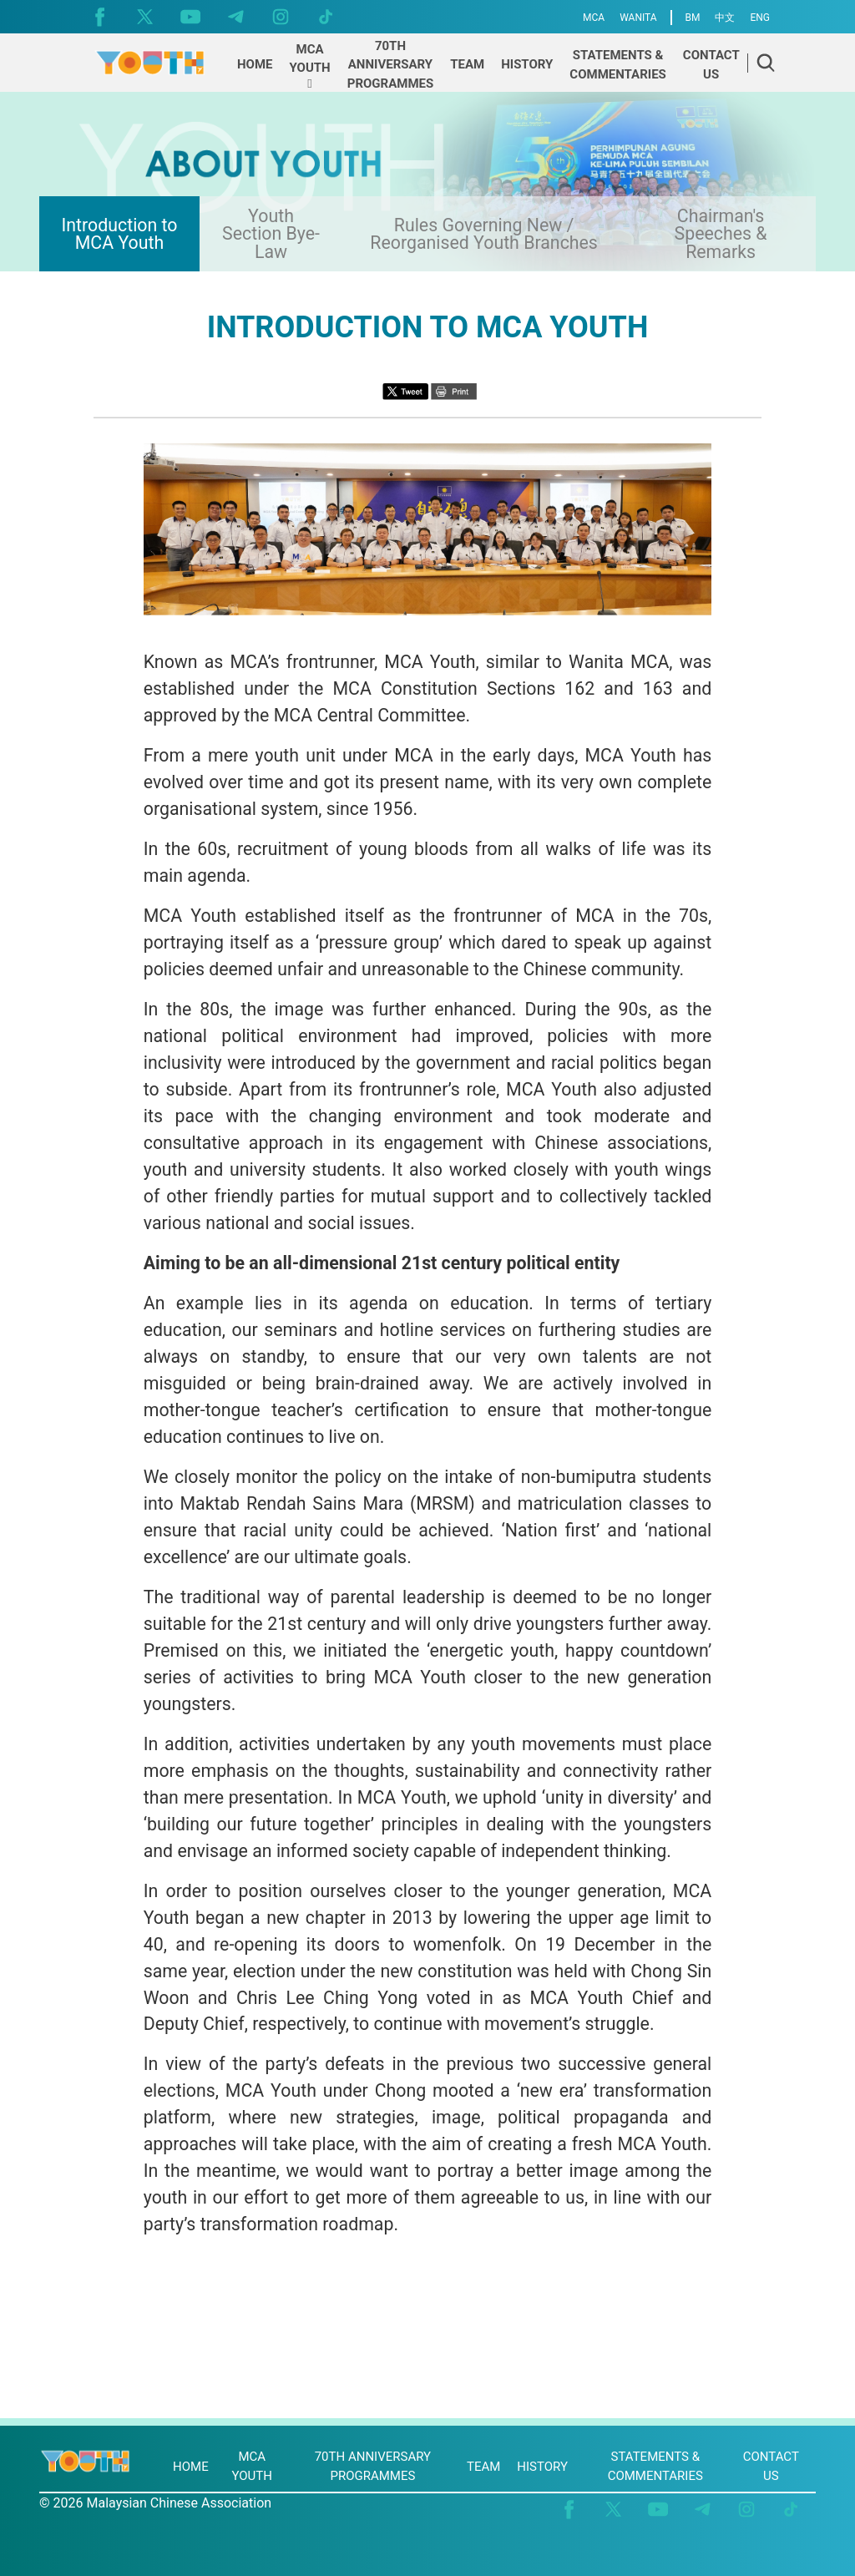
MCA (594, 17)
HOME (191, 2466)
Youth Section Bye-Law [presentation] (271, 233)
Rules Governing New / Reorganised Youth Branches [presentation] (484, 234)
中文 (725, 17)
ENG (760, 17)
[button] (310, 67)
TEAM (483, 2466)
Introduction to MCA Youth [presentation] (119, 234)
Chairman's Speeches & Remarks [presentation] (721, 233)
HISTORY (542, 2466)
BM (693, 17)
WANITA (638, 17)
